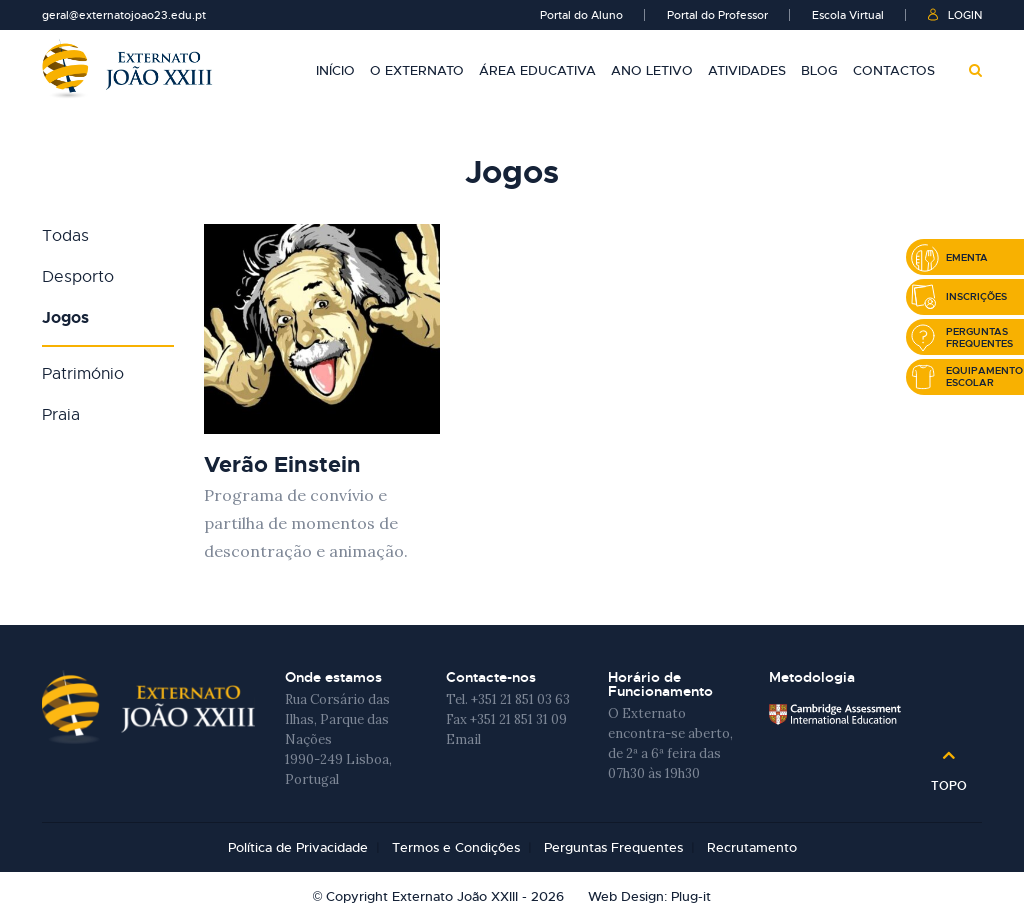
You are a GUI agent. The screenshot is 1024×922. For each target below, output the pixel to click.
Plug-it (691, 896)
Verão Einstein (282, 464)
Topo (949, 779)
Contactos (894, 70)
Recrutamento (752, 847)
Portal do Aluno (581, 15)
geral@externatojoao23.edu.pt (124, 15)
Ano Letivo (652, 70)
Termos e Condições (456, 847)
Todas (65, 236)
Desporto (78, 277)
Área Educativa (537, 70)
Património (83, 374)
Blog (819, 70)
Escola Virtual (848, 15)
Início (335, 70)
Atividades (747, 70)
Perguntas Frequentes (613, 847)
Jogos (65, 317)
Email (463, 739)
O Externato (417, 70)
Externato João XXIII (127, 68)
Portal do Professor (717, 15)
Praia (61, 415)
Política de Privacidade (298, 847)
